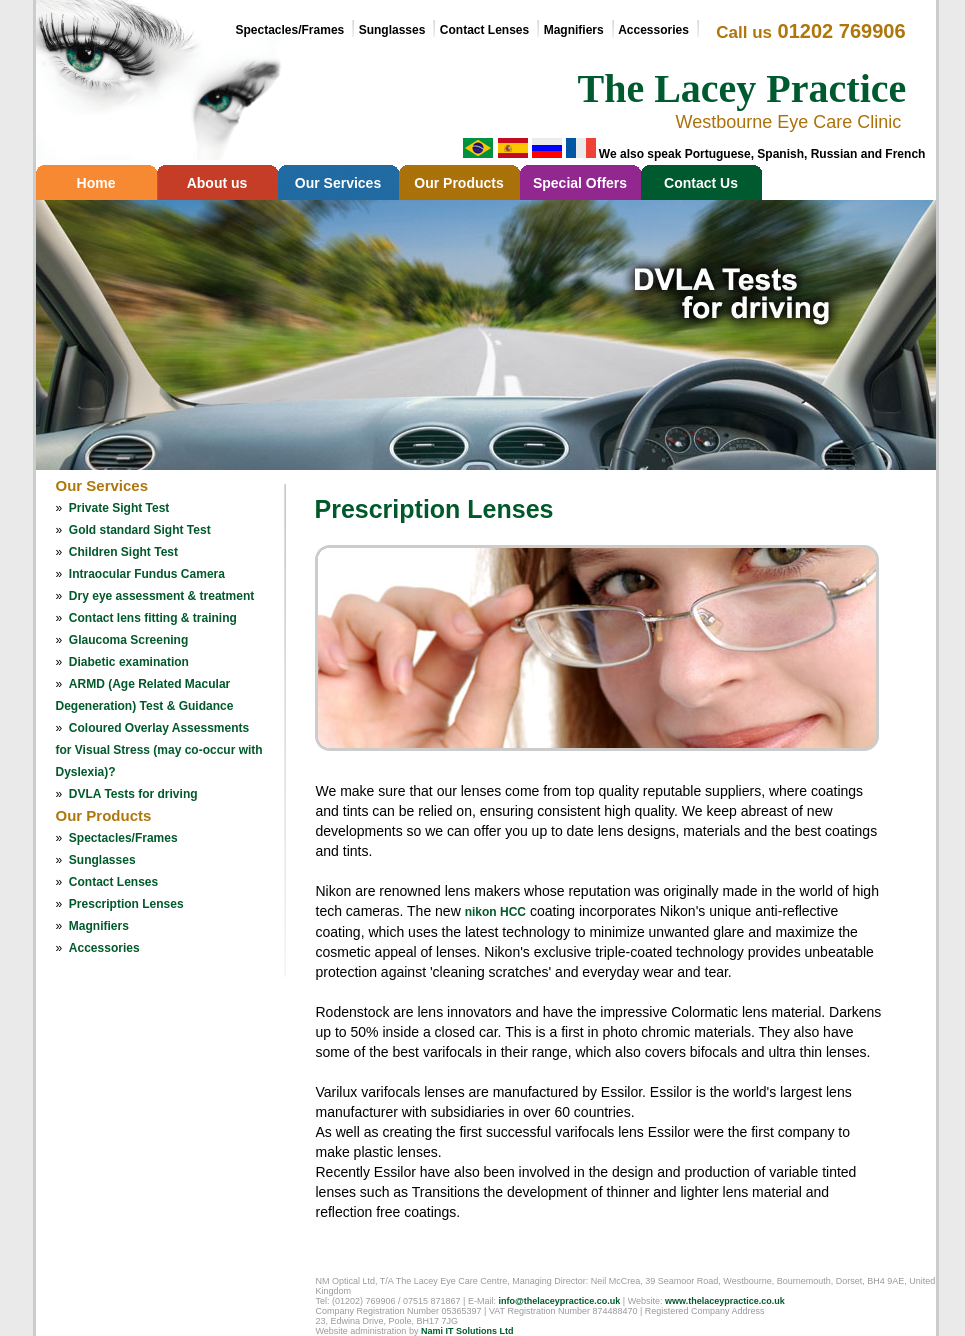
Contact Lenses (484, 30)
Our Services (338, 183)
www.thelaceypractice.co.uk (725, 1301)
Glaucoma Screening (128, 640)
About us (217, 183)
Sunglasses (392, 30)
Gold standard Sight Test (140, 530)
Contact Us (701, 183)
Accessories (104, 948)
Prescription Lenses (126, 904)
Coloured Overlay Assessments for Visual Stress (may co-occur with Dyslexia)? (159, 750)
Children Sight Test (123, 552)
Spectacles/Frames (290, 30)
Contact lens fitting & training (153, 618)
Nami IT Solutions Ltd (467, 1331)
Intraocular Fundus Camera (147, 574)
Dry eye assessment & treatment (161, 596)
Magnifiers (574, 30)
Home (96, 183)
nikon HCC (495, 912)
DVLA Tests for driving (133, 794)
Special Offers (580, 183)
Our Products (458, 183)
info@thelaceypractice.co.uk (559, 1301)
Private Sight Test (119, 508)
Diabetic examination (129, 662)
